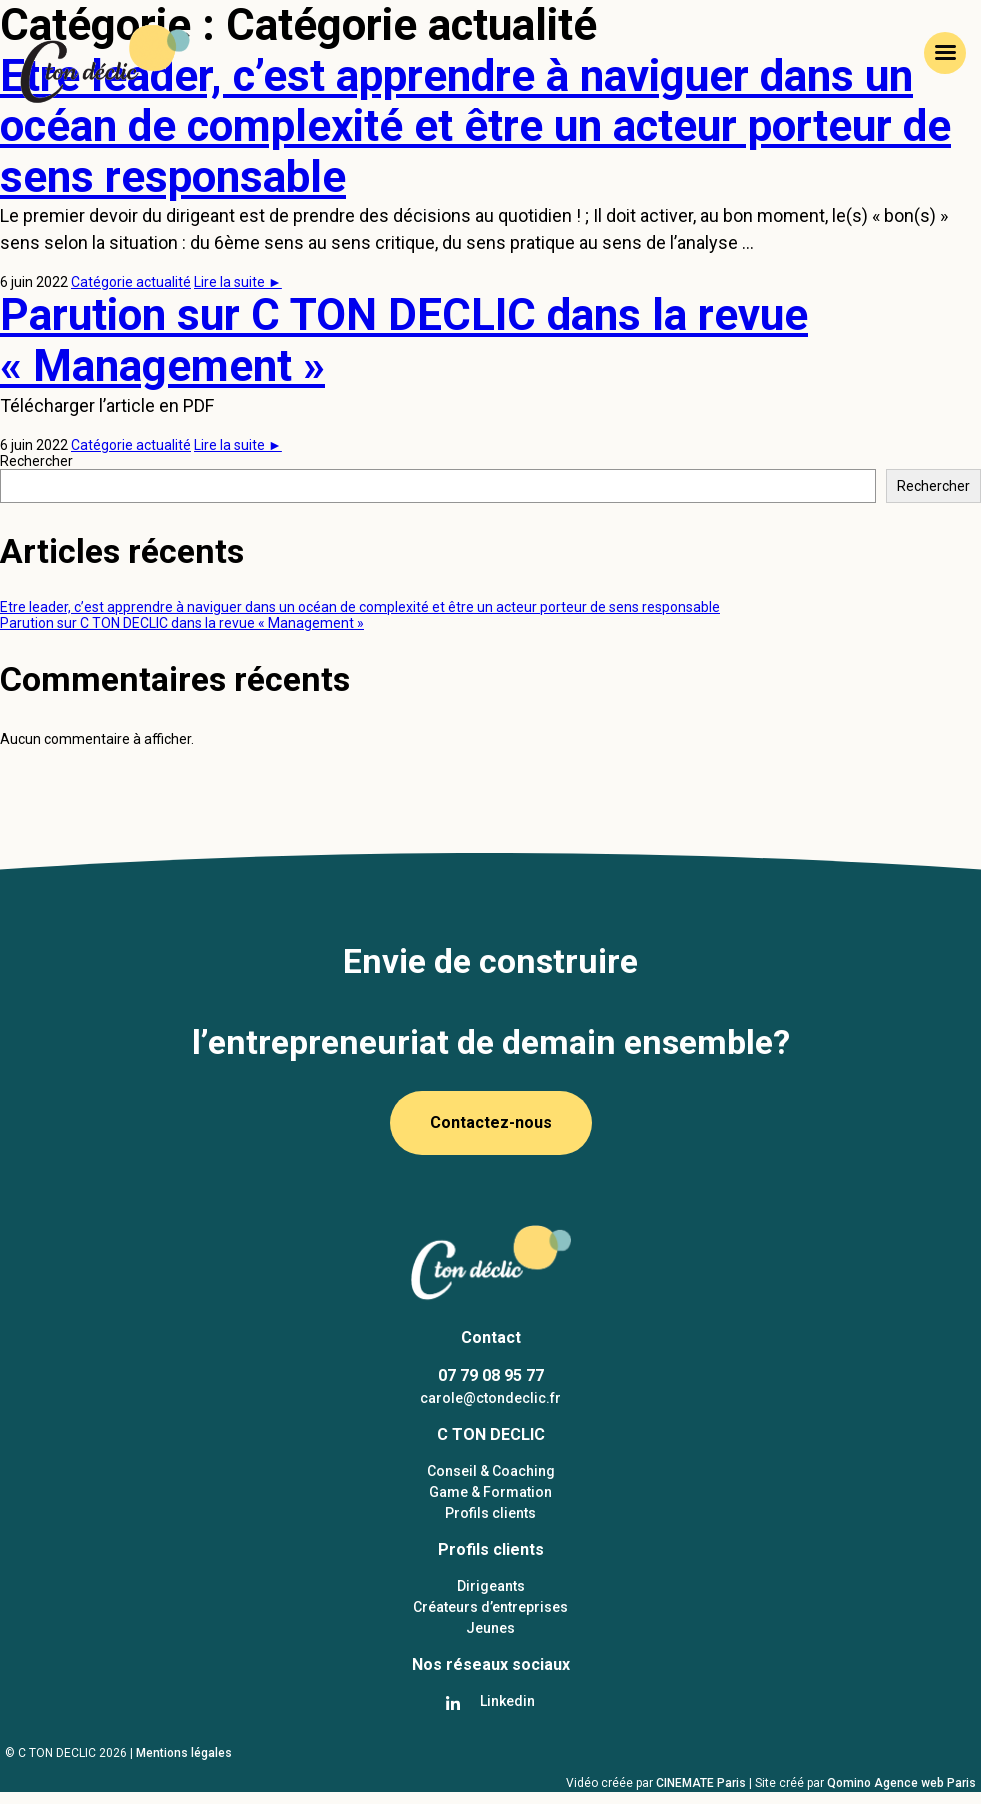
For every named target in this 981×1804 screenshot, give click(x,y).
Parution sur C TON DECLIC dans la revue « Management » (404, 340)
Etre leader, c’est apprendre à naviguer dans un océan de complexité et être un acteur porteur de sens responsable (360, 607)
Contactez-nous (491, 1122)
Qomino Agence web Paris (901, 1783)
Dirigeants (491, 1586)
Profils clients (490, 1513)
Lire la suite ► (238, 282)
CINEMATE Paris (702, 1783)
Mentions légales (184, 1753)
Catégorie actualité (131, 282)
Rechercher (36, 461)
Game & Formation (490, 1492)
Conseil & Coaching (491, 1471)
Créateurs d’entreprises (490, 1607)
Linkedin (507, 1701)
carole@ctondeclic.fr (490, 1398)
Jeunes (490, 1628)
